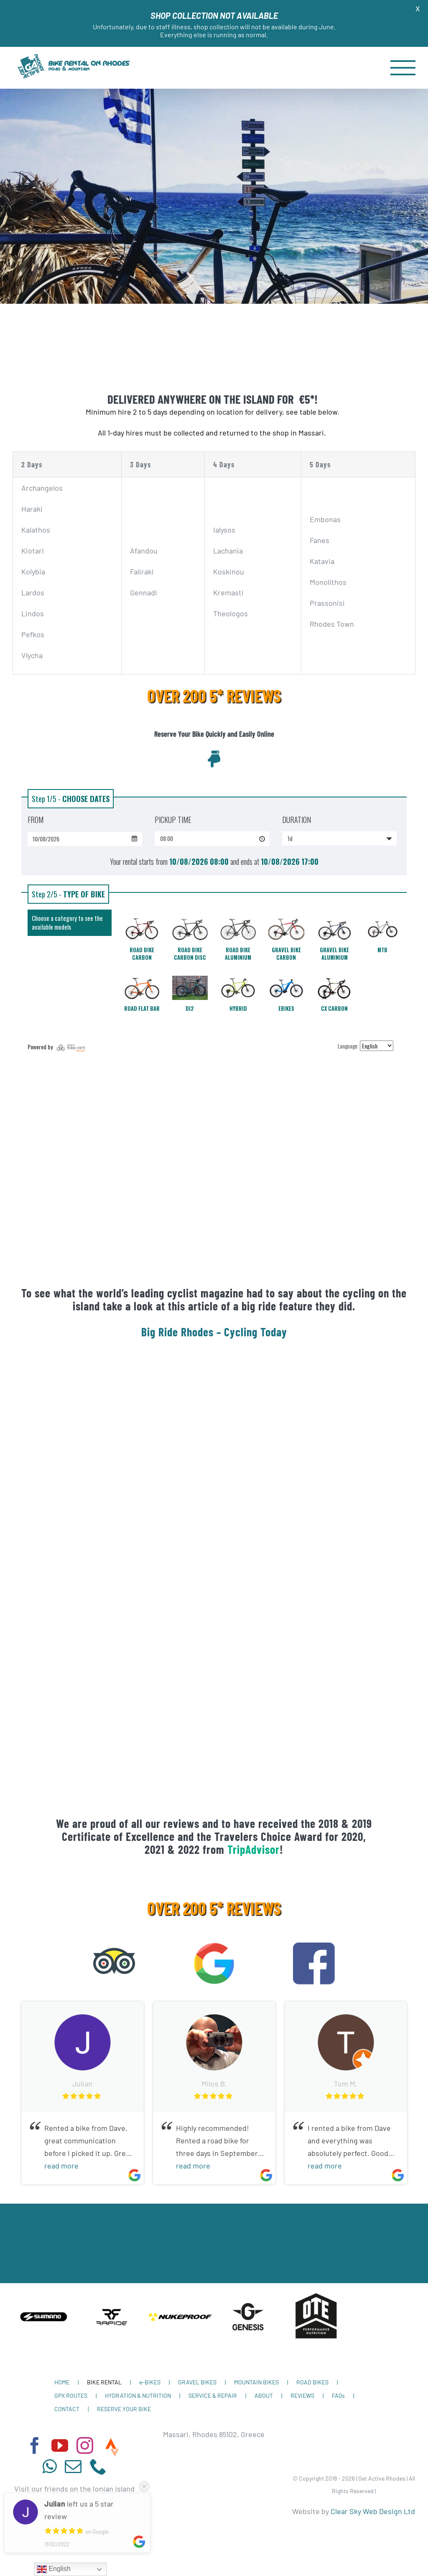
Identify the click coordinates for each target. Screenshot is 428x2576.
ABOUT (264, 2395)
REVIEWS (302, 2395)
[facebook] (34, 2445)
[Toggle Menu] (403, 67)
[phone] (98, 2466)
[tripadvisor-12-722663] (114, 1946)
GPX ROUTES (70, 2395)
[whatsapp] (49, 2466)
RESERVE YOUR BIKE (124, 2408)
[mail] (73, 2466)
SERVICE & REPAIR (213, 2395)
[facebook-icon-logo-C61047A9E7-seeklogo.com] (314, 1946)
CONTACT (66, 2408)
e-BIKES (149, 2382)
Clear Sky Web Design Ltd (373, 2511)
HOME (61, 2382)
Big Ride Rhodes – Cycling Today (214, 1332)
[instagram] (84, 2445)
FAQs (338, 2395)
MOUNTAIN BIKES (256, 2382)
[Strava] (112, 2447)
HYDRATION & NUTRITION (138, 2395)
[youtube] (59, 2445)
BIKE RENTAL (104, 2382)
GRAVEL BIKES (197, 2382)
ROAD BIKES (312, 2382)
